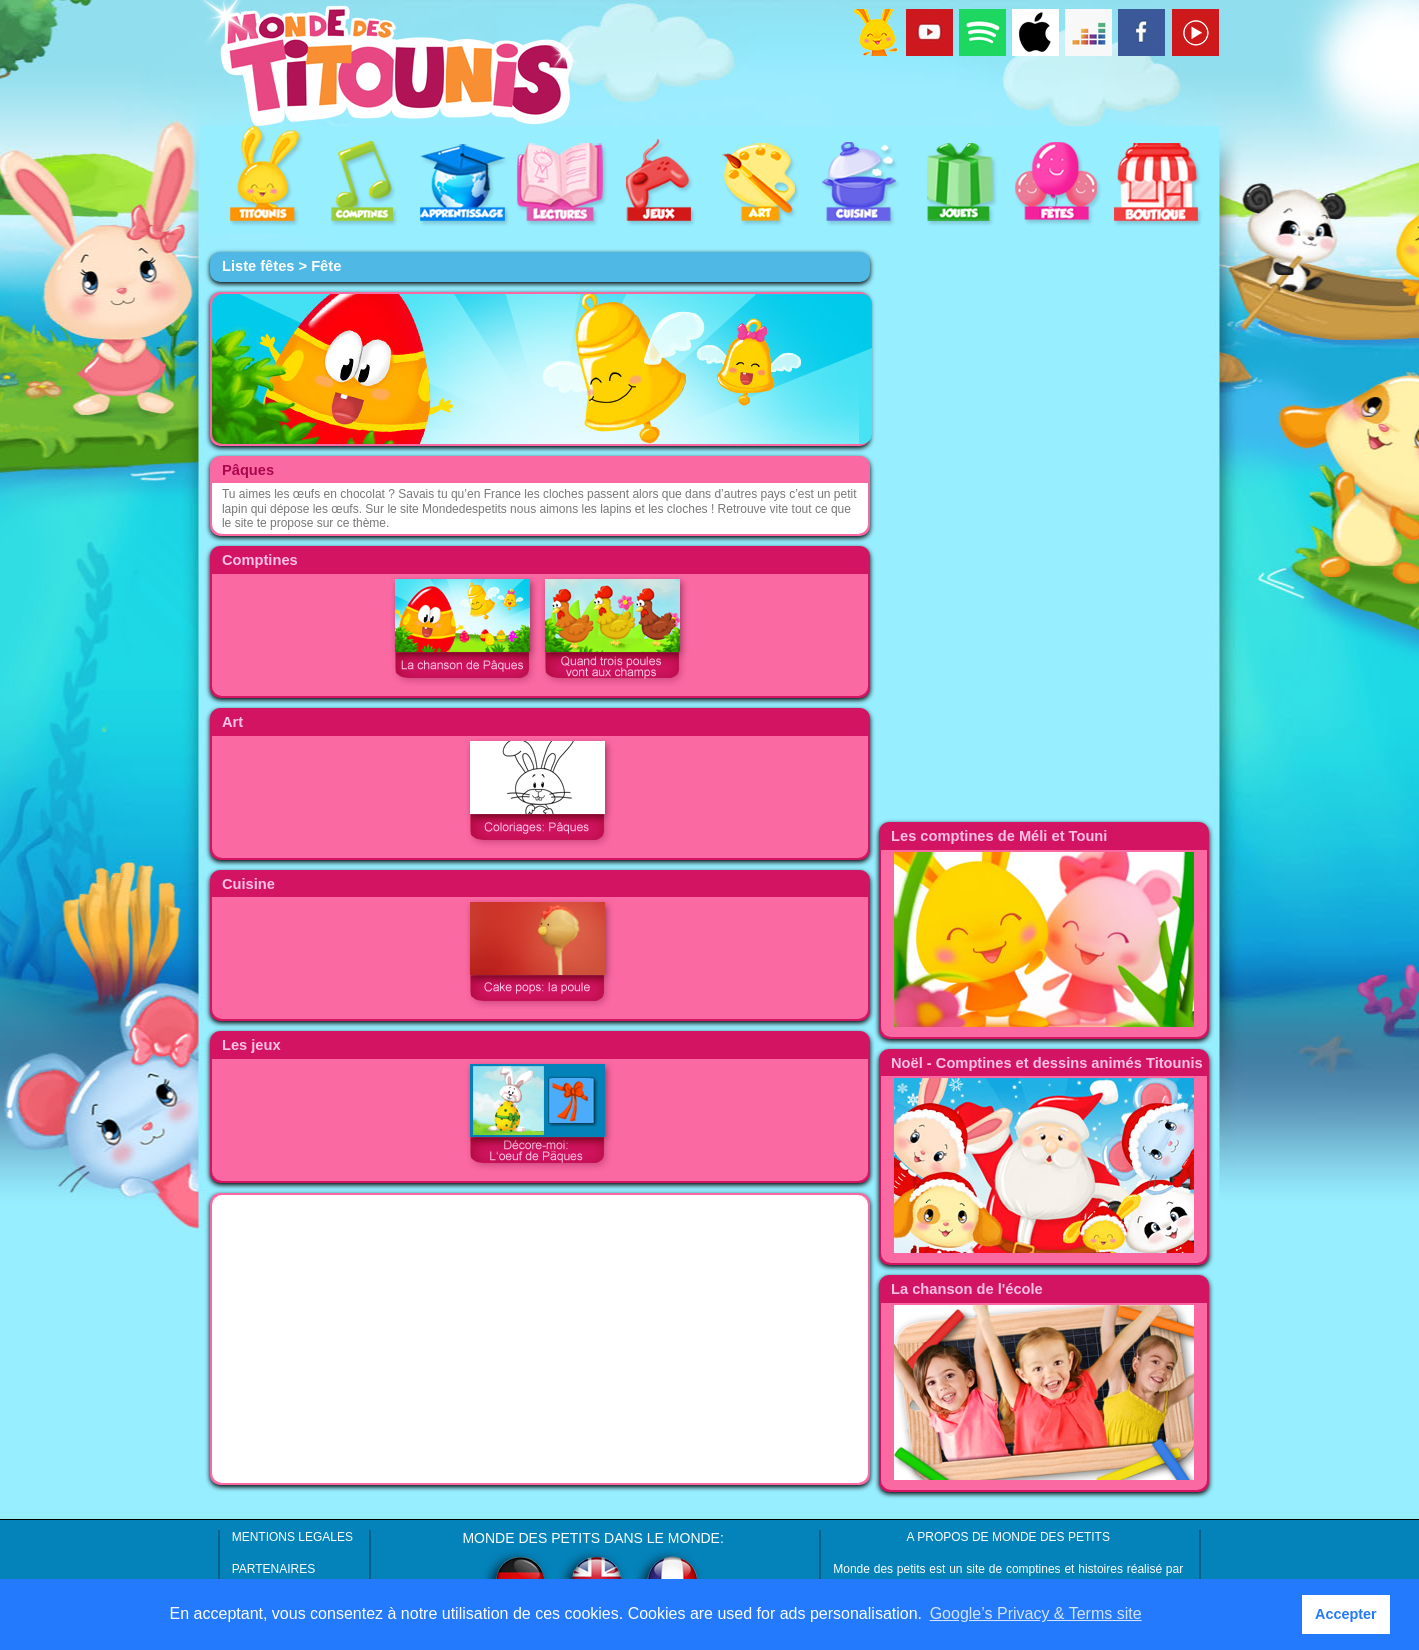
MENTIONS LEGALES (292, 1537)
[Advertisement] (540, 1339)
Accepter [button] (1346, 1614)
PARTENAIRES (274, 1569)
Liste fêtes (258, 266)
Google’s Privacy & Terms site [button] (1036, 1613)
